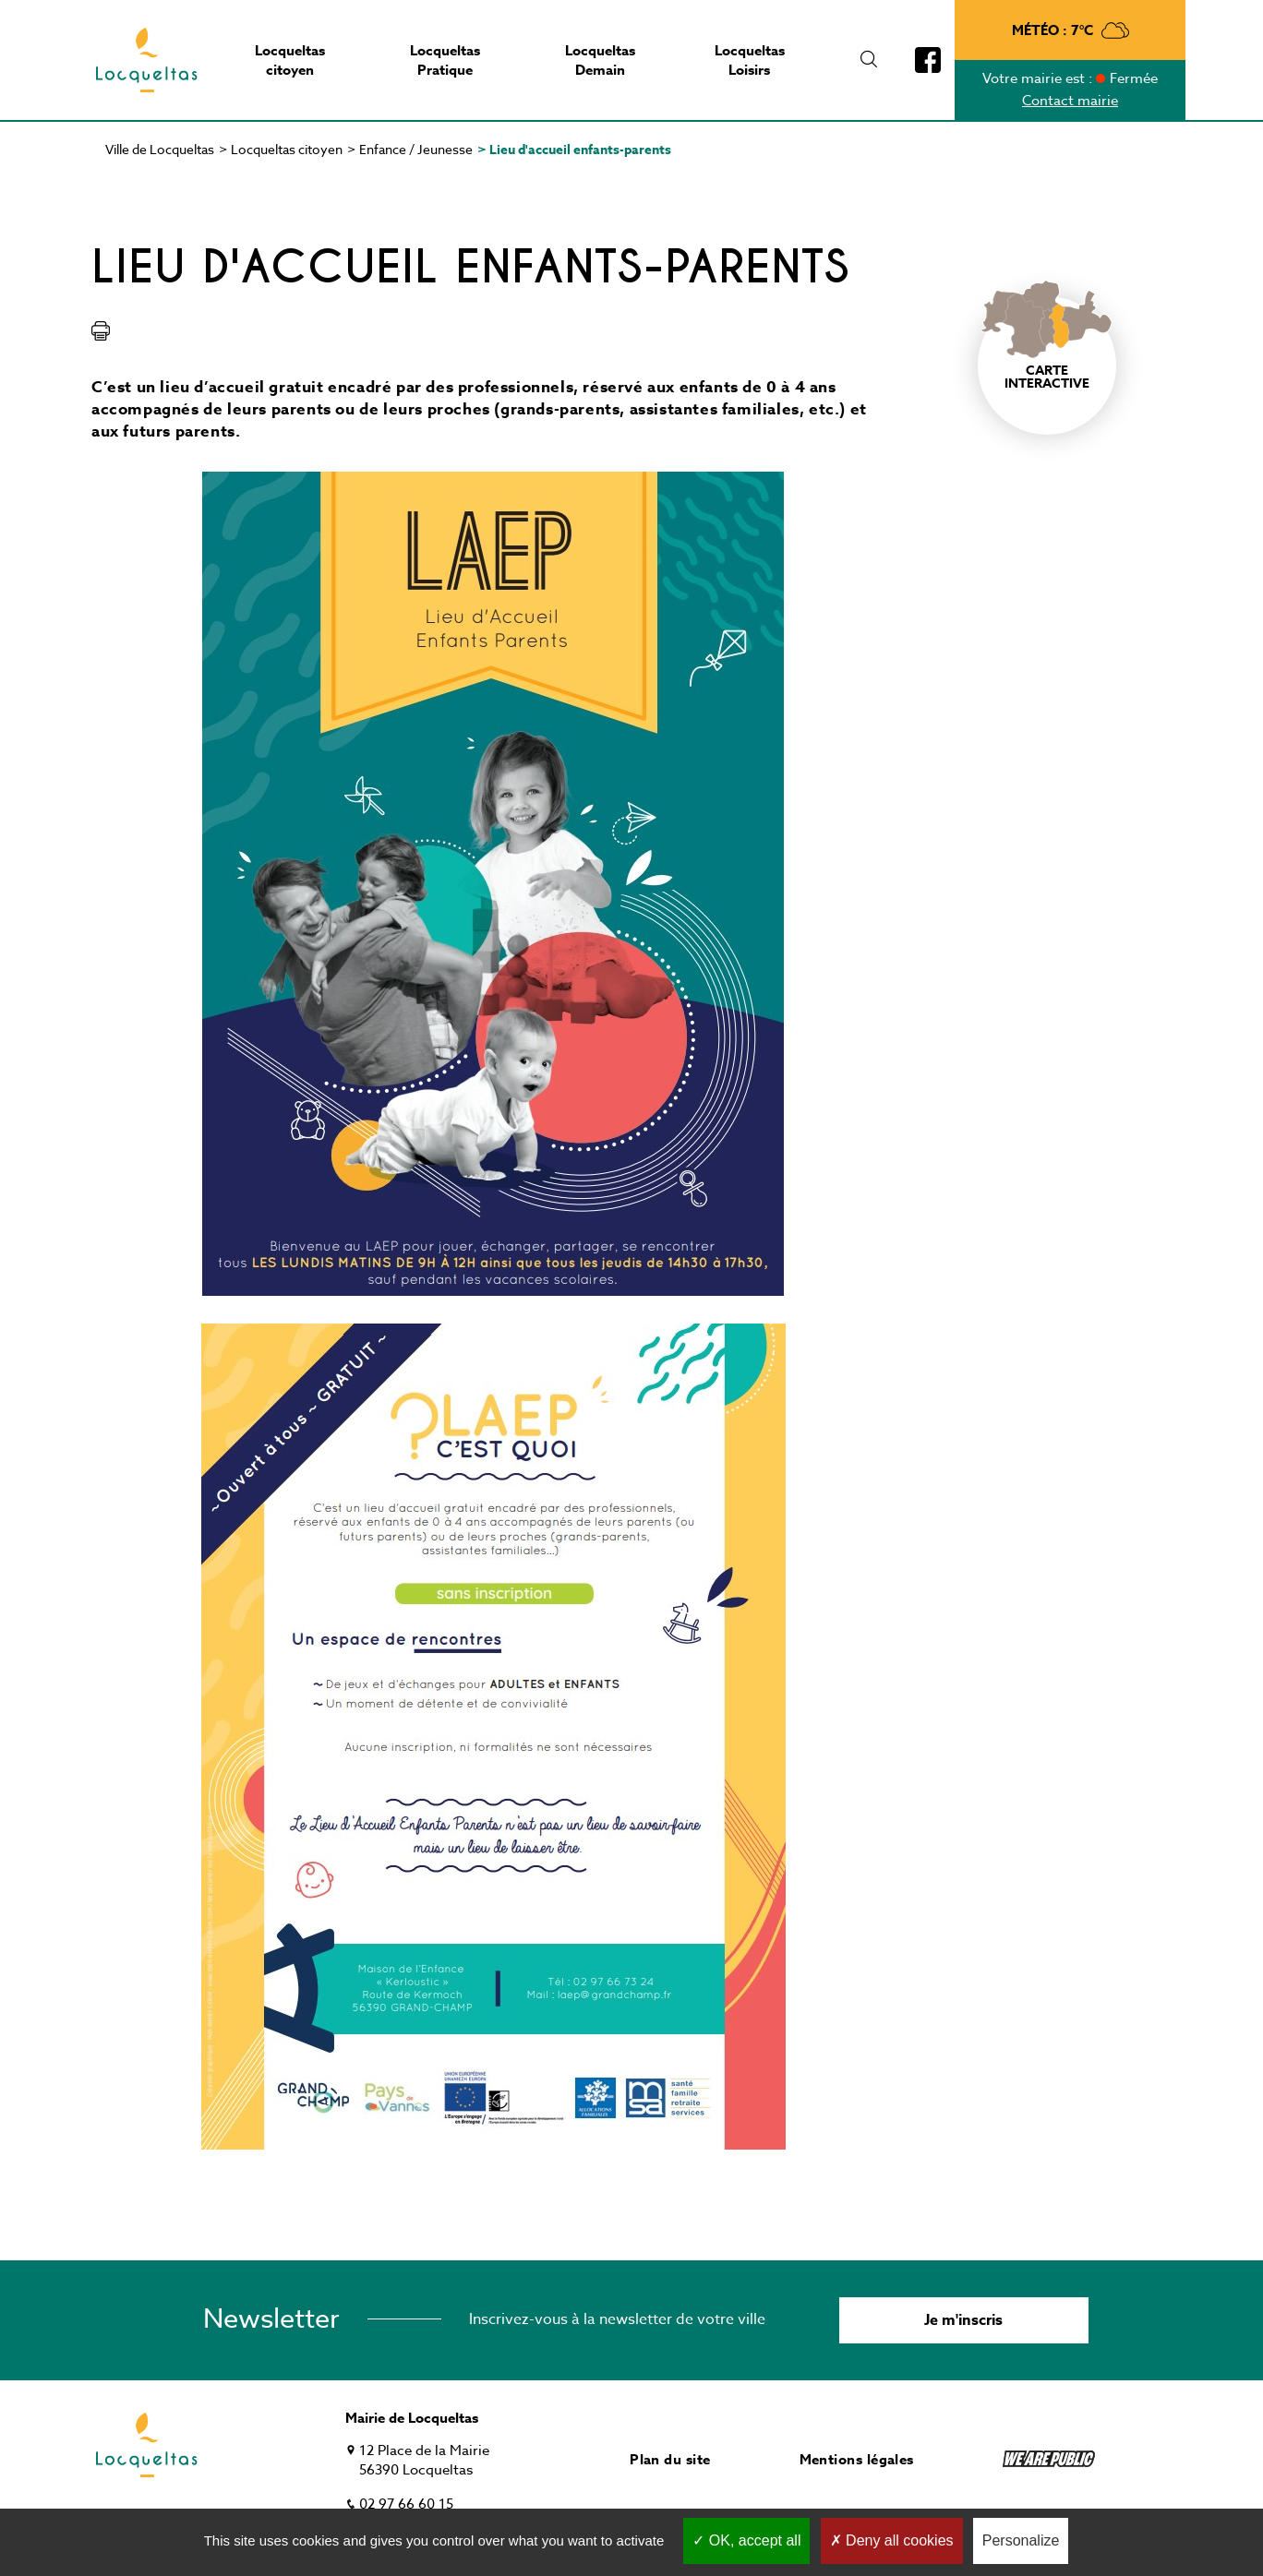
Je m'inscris (963, 2320)
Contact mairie (1070, 100)
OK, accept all (746, 2540)
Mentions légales (857, 2459)
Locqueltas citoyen (287, 149)
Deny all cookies (892, 2540)
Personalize (1021, 2540)
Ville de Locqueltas (159, 149)
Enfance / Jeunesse (416, 149)
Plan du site (670, 2459)
